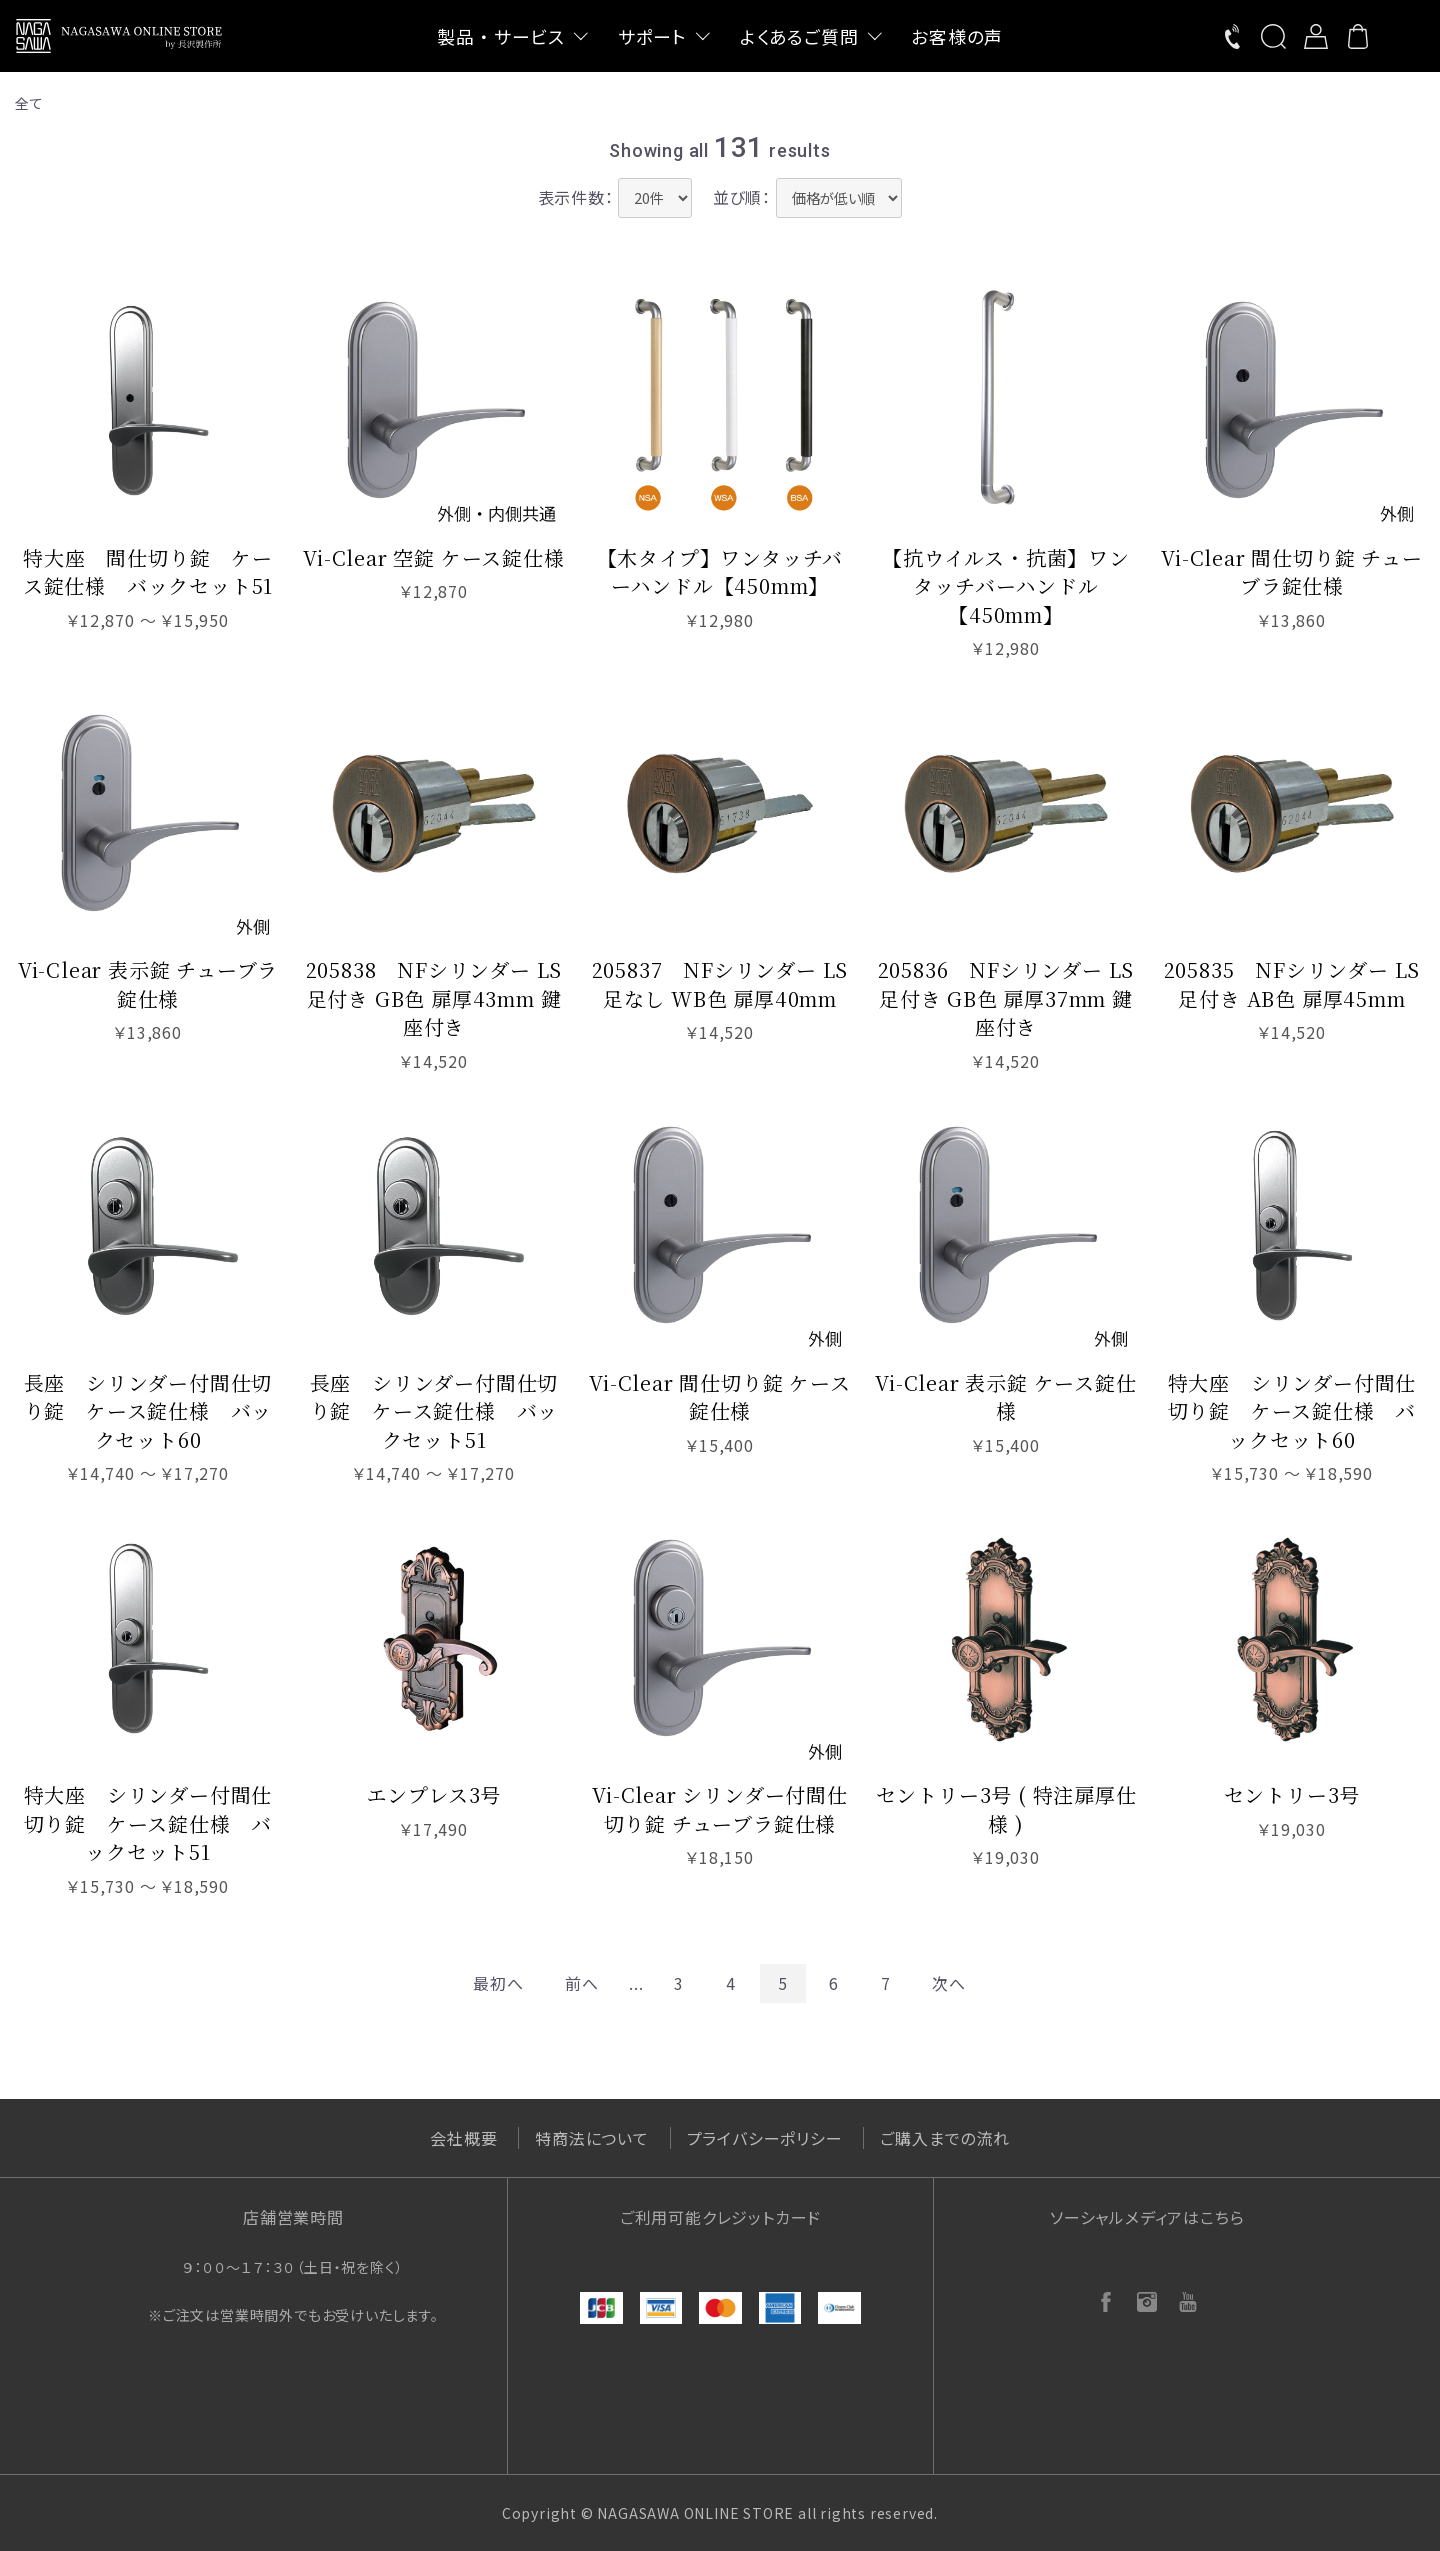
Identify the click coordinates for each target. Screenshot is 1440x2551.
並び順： (742, 197)
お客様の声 (957, 36)
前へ (582, 1983)
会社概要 (463, 2138)
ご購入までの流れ (944, 2138)
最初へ (498, 1983)
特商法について (592, 2138)
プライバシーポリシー (765, 2138)
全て (29, 103)
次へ (949, 1983)
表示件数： (576, 197)
